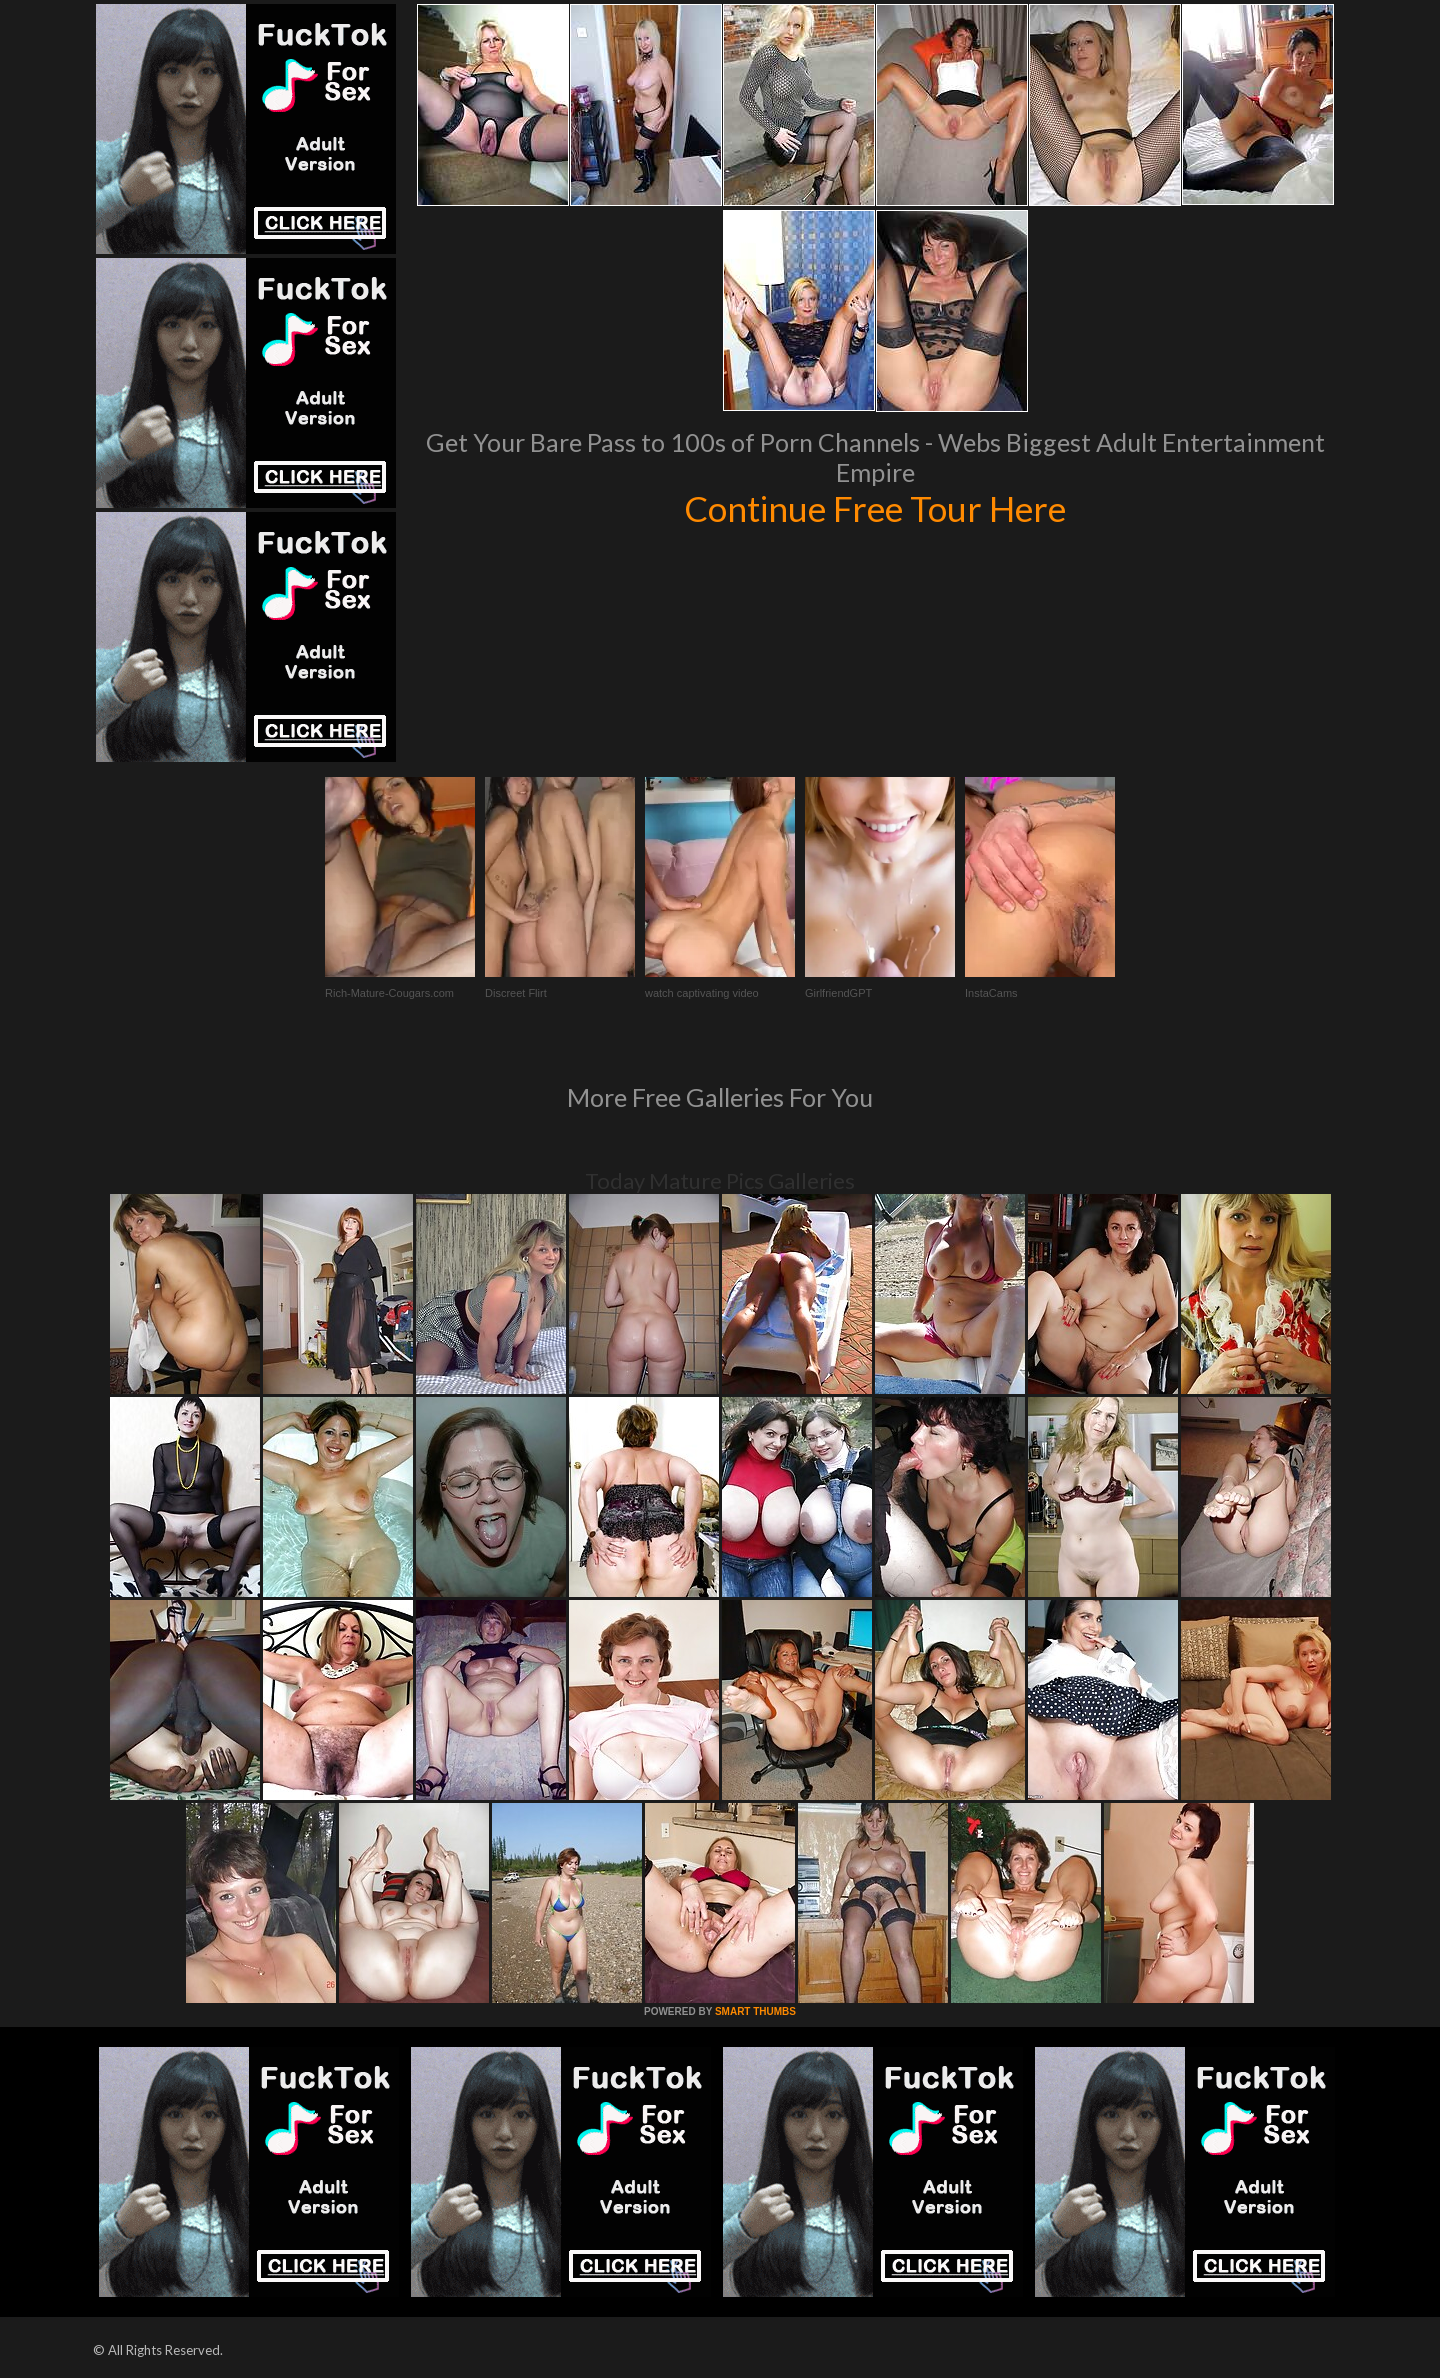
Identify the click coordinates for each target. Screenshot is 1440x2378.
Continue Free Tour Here (875, 508)
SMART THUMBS (755, 2011)
